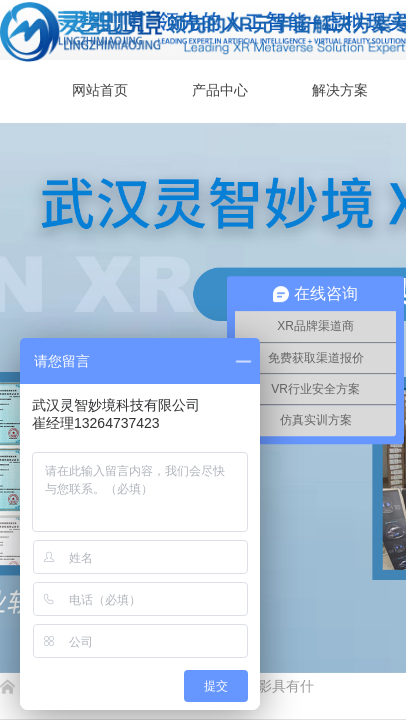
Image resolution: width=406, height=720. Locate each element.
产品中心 (220, 90)
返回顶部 (318, 600)
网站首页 (100, 90)
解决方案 (340, 90)
